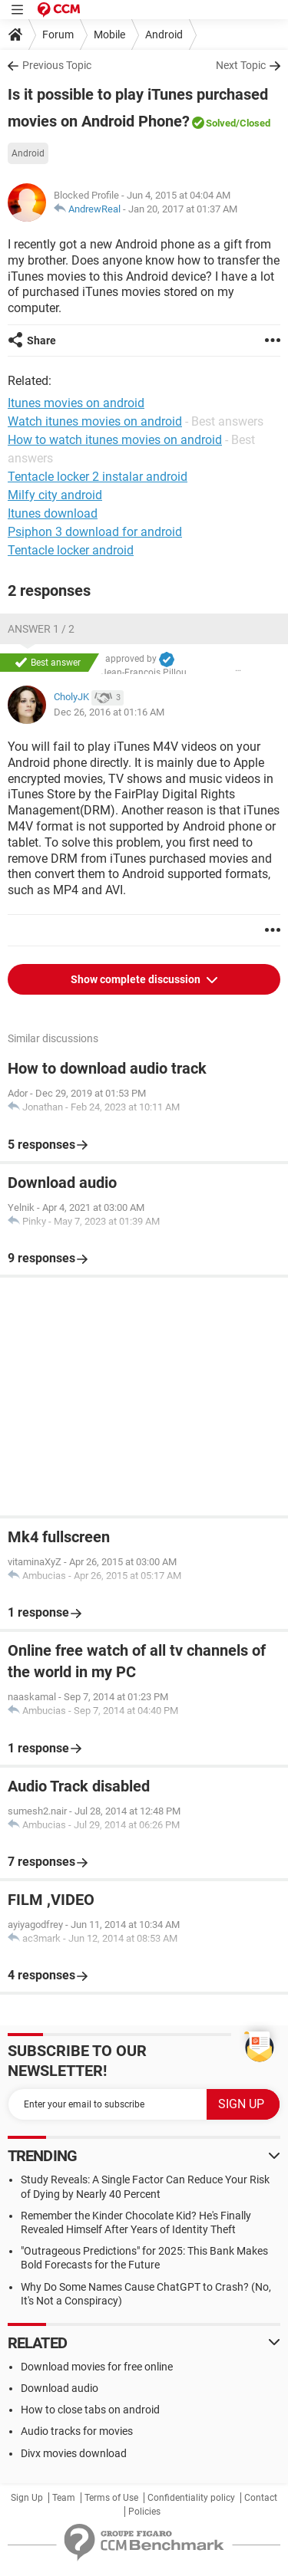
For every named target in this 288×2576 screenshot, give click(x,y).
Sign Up (27, 2497)
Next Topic (241, 65)
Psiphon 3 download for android (95, 532)
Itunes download (53, 513)
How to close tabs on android (90, 2409)
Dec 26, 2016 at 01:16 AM (109, 712)
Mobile (109, 34)
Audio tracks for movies (77, 2431)
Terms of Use (111, 2497)
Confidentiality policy (191, 2497)
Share (41, 340)
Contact (260, 2497)
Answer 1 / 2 (41, 629)
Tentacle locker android (71, 550)
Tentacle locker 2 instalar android (97, 476)
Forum (58, 34)
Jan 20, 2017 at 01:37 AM (182, 209)
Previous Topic (56, 65)
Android (164, 34)
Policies (144, 2511)
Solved (221, 123)
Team (63, 2497)
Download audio (59, 2388)
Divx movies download (74, 2453)
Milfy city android (55, 495)
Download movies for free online (97, 2367)
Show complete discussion (137, 979)
